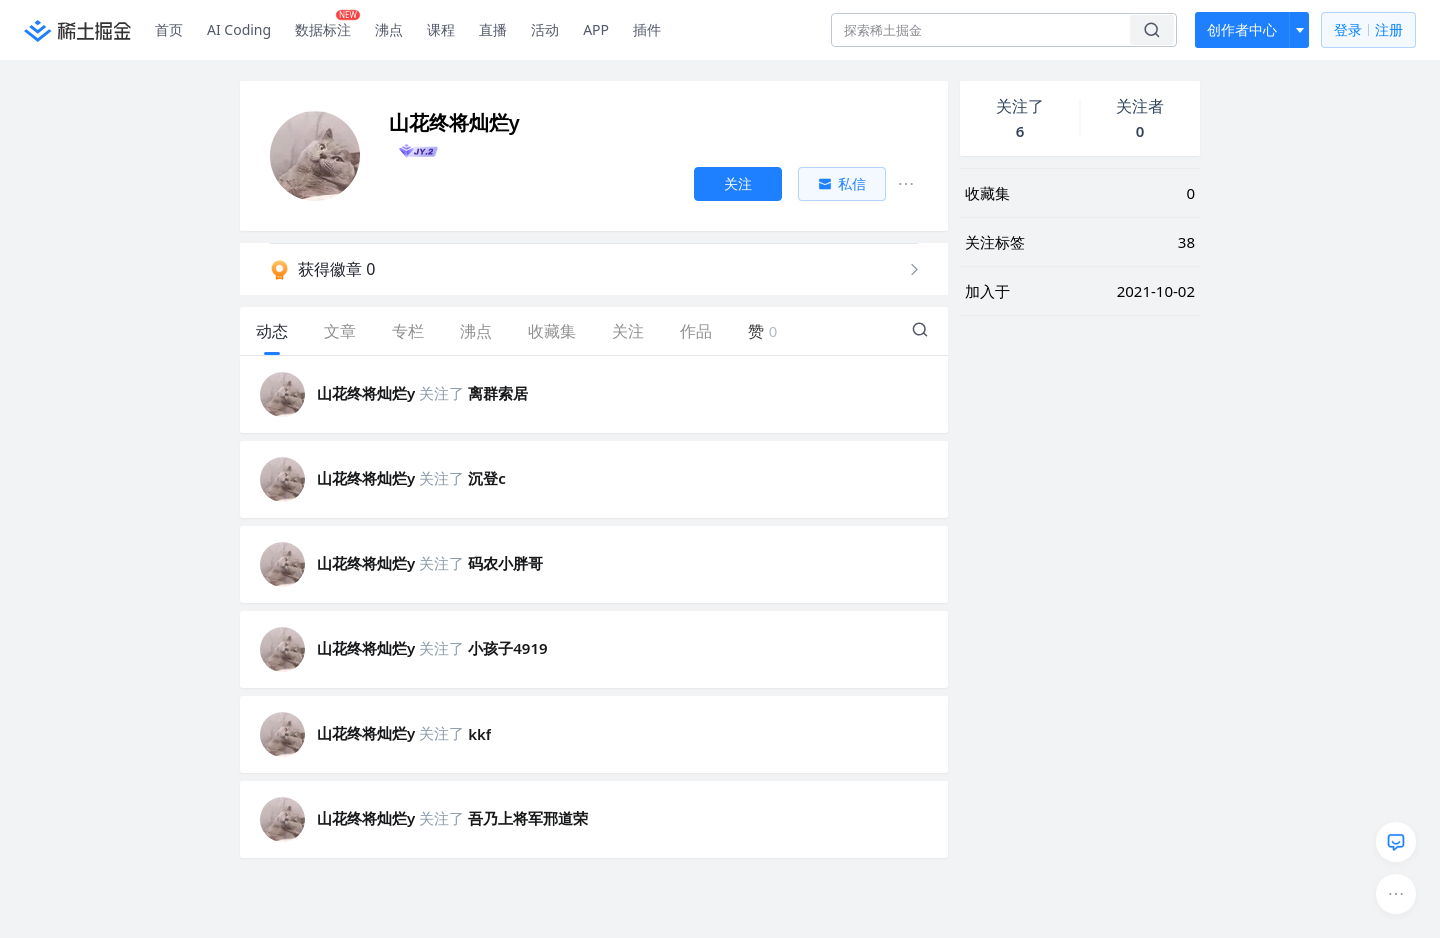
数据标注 (327, 25)
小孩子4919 (507, 648)
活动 (545, 29)
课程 (441, 29)
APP (596, 29)
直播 (493, 29)
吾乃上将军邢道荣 (528, 818)
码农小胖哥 (505, 563)
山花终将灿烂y (366, 393)
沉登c (487, 478)
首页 (169, 29)
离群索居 (498, 393)
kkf (479, 734)
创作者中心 (1242, 29)
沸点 (389, 29)
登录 (1368, 30)
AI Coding (239, 29)
